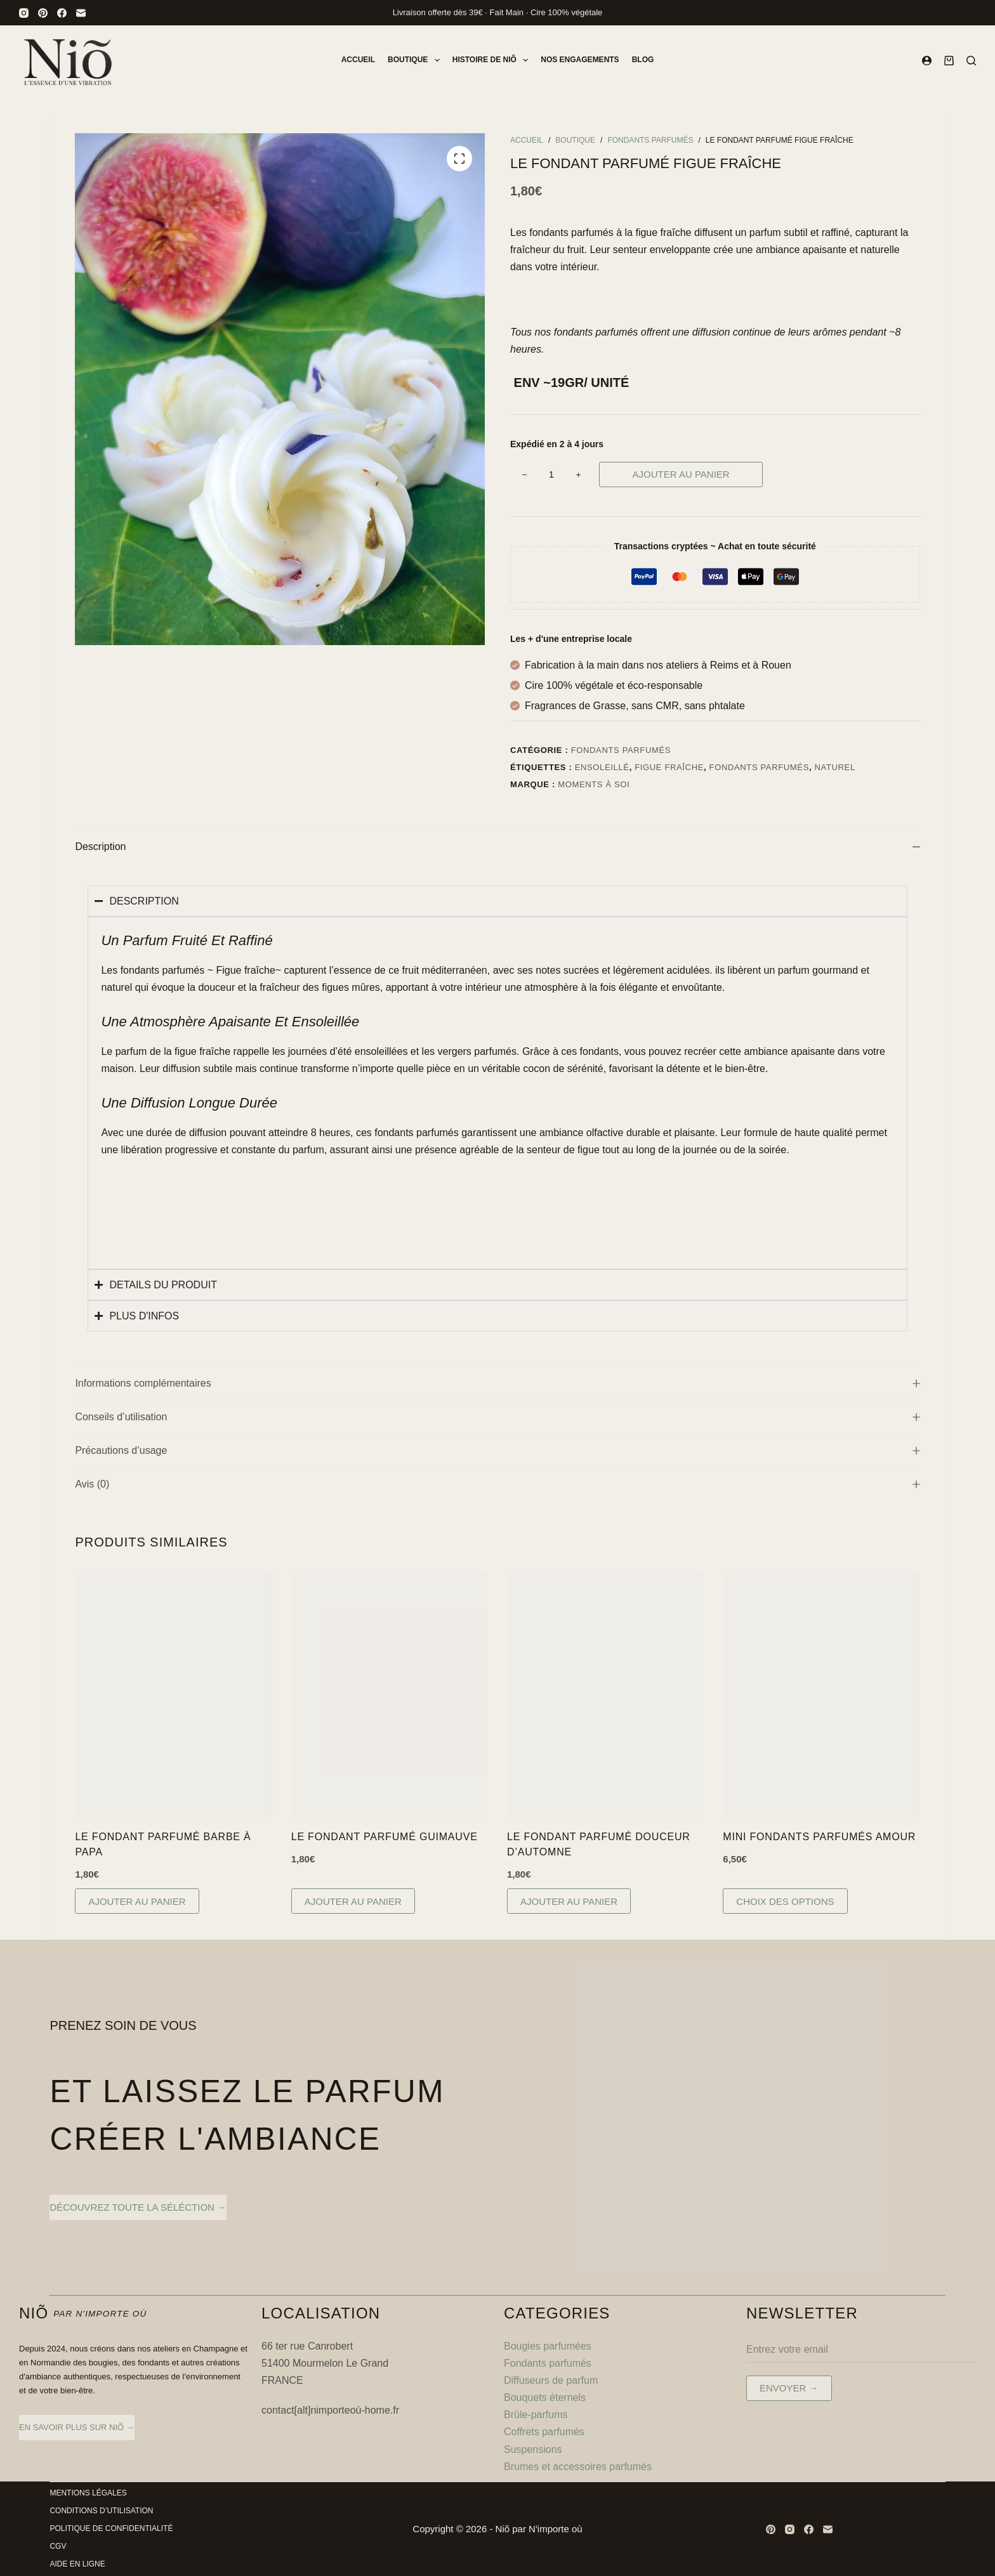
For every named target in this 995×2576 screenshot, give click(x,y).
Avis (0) (497, 1484)
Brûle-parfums (535, 2414)
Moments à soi (593, 784)
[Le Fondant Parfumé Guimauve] (389, 1694)
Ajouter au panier (681, 474)
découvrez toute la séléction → (138, 2207)
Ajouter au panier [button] (136, 1901)
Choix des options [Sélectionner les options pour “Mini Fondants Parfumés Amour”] (785, 1901)
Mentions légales (87, 2492)
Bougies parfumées (547, 2346)
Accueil (358, 59)
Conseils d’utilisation (497, 1416)
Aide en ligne (77, 2564)
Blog (643, 59)
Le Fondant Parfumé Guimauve (384, 1836)
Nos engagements (580, 59)
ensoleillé (602, 767)
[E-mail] (81, 13)
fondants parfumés (759, 767)
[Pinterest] (43, 13)
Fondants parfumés (621, 750)
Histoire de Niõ (493, 60)
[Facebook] (62, 13)
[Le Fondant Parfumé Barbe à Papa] (173, 1694)
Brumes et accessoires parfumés (578, 2466)
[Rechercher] (971, 60)
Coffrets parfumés (544, 2431)
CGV (57, 2546)
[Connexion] (927, 60)
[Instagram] (24, 13)
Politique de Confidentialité (111, 2528)
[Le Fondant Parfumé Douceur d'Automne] (605, 1694)
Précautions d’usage (497, 1450)
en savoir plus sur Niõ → (77, 2427)
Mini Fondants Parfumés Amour (819, 1836)
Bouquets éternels (545, 2397)
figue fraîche (669, 767)
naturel (835, 767)
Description (497, 846)
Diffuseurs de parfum (551, 2380)
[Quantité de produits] (551, 474)
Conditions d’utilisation (101, 2510)
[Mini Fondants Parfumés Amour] (821, 1694)
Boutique (416, 60)
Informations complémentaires (497, 1383)
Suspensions (534, 2449)
